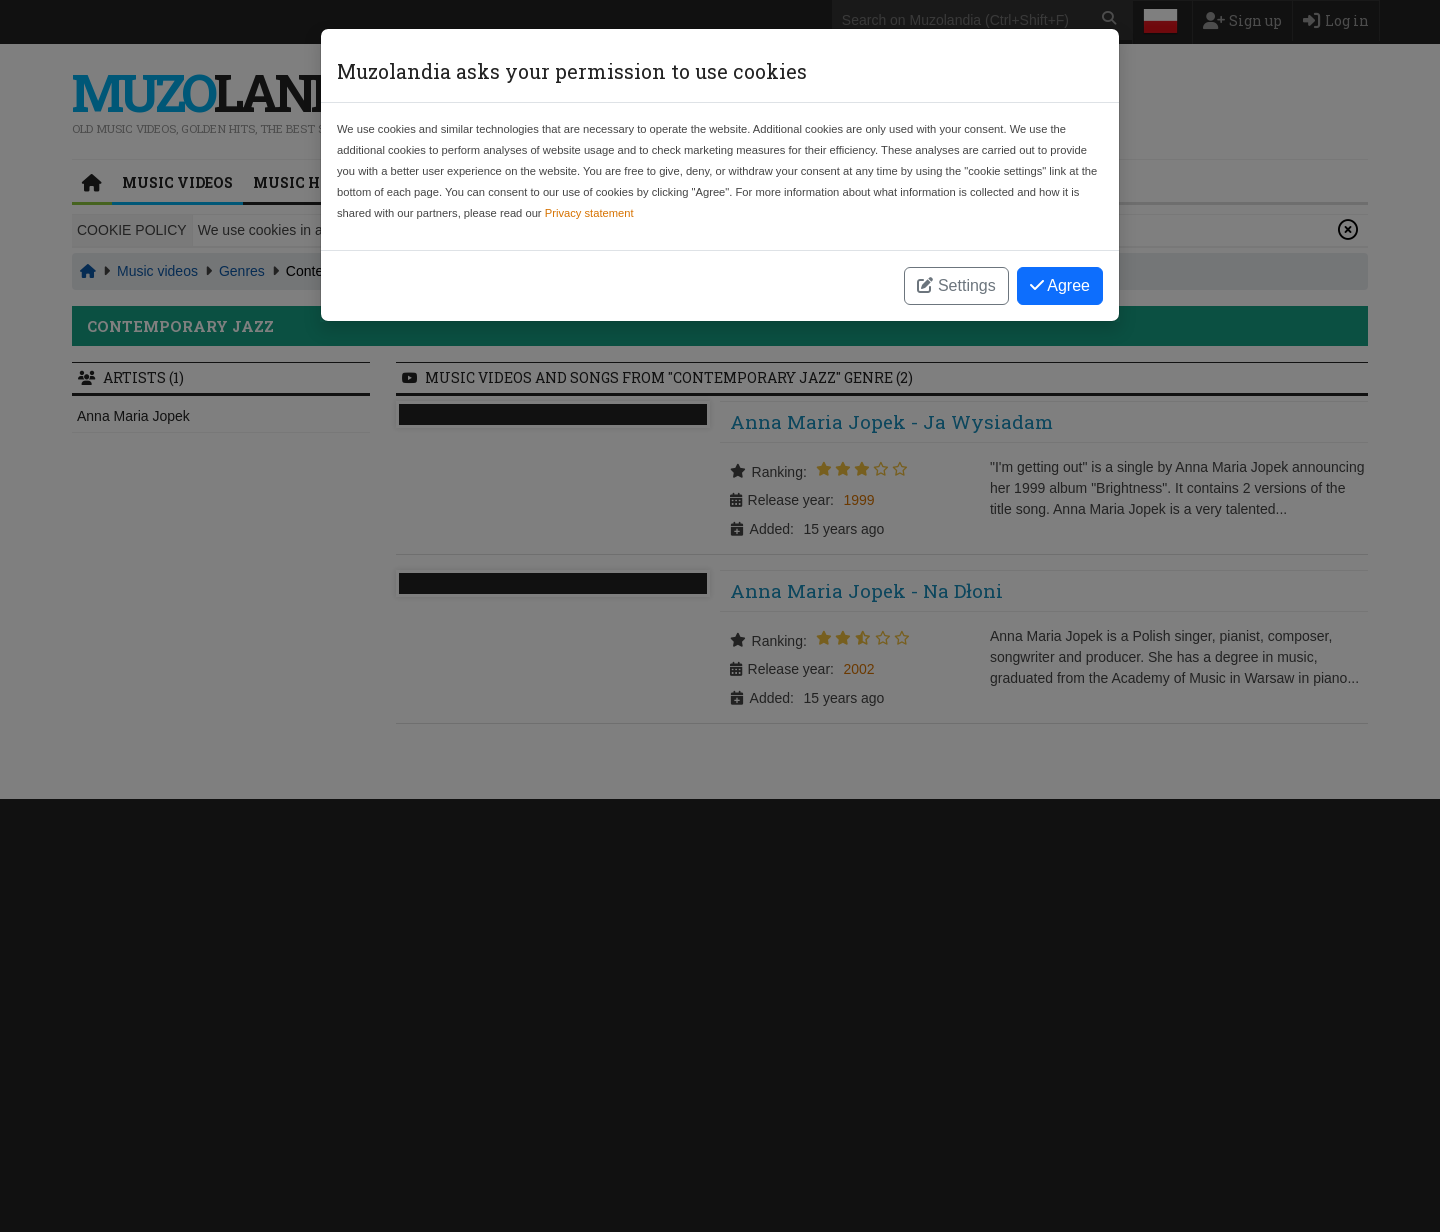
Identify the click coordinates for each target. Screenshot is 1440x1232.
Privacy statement (589, 213)
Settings (956, 285)
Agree (1060, 285)
